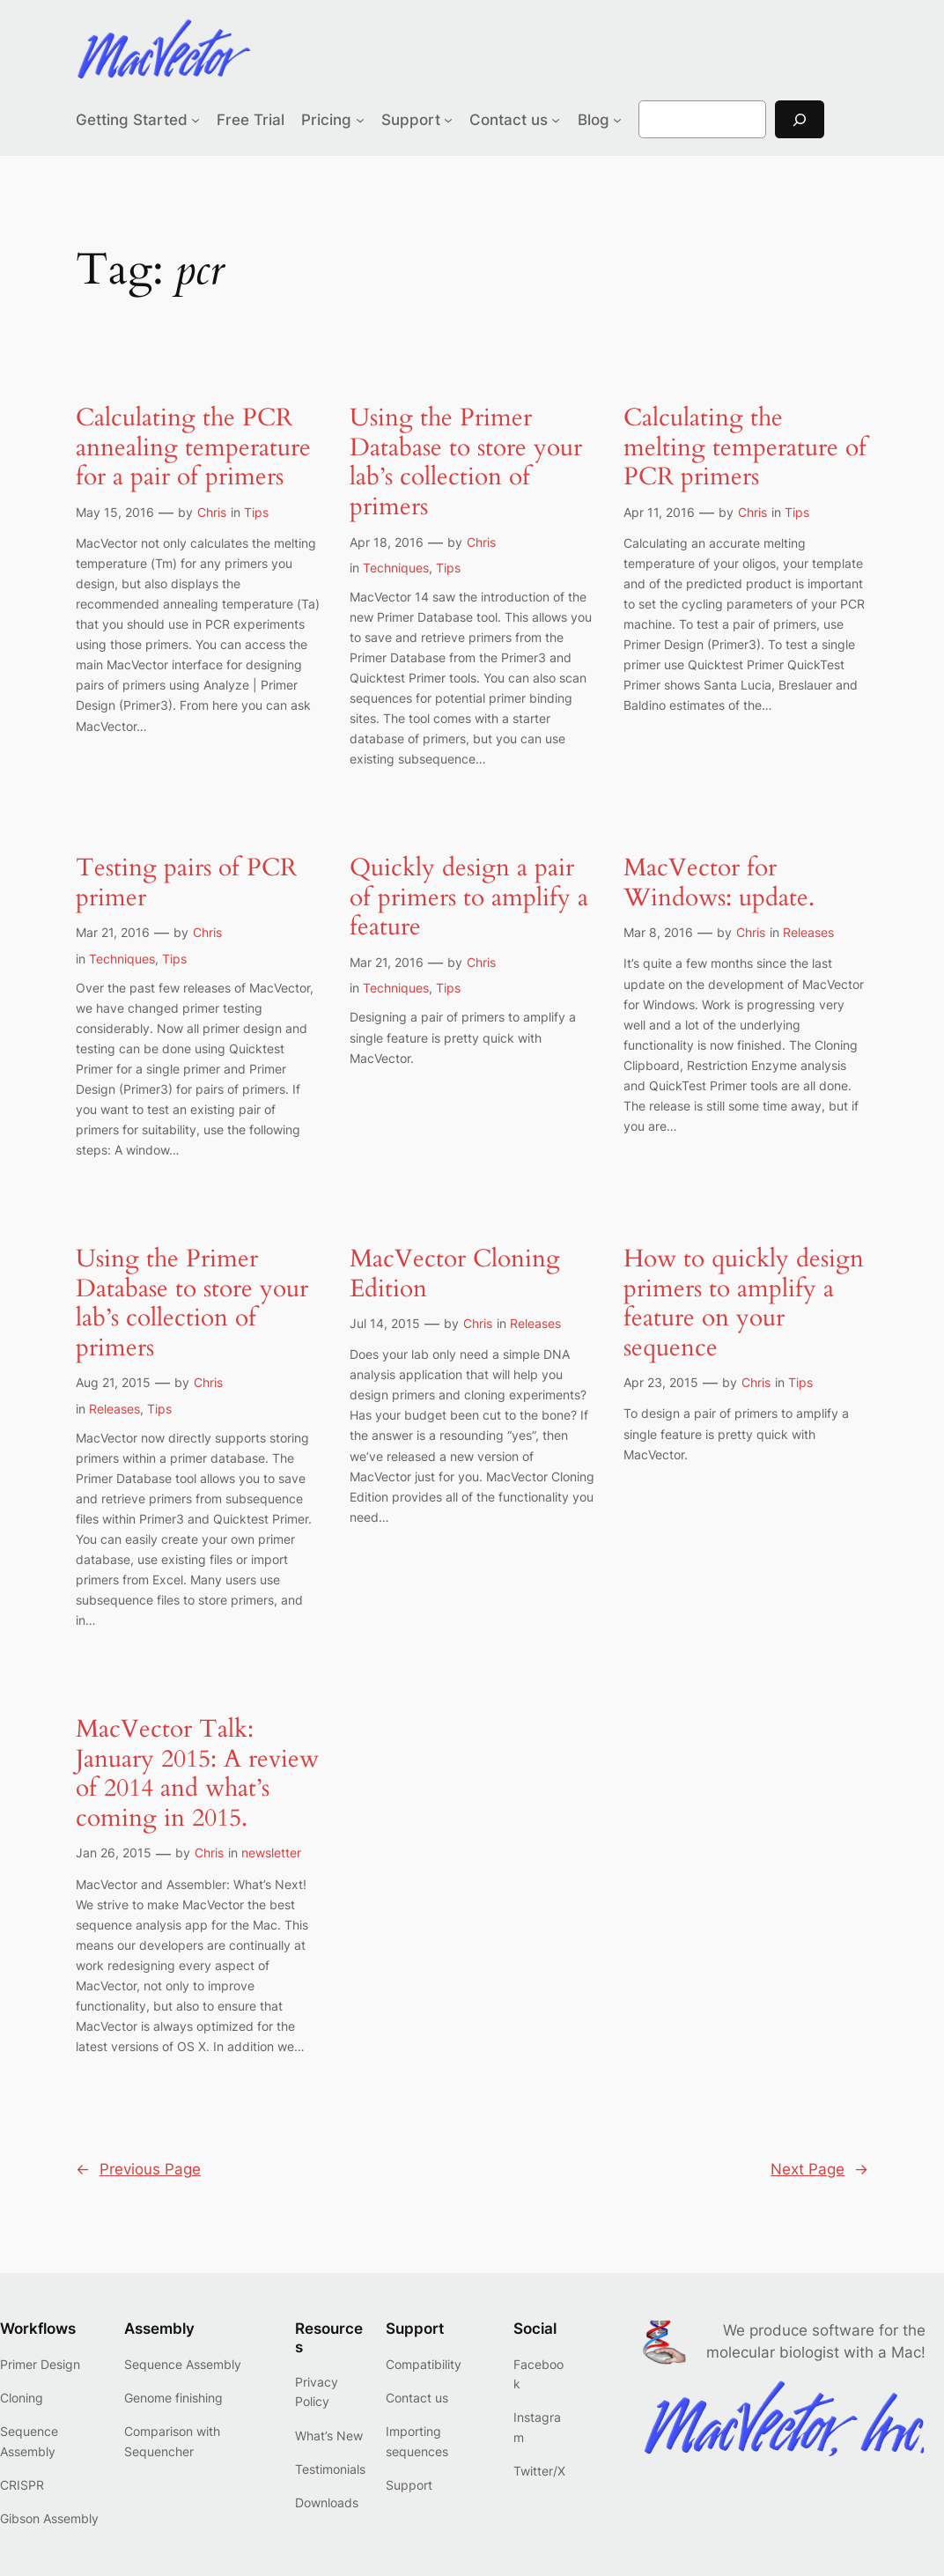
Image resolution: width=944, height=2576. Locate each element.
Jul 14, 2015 (385, 1323)
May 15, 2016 (115, 512)
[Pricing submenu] (360, 119)
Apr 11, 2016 (659, 512)
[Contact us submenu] (555, 119)
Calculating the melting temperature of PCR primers (745, 447)
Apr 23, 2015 (660, 1382)
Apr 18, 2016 (387, 542)
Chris (211, 512)
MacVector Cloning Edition (455, 1273)
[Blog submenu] (617, 119)
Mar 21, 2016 (113, 932)
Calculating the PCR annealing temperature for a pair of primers (193, 447)
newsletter (271, 1852)
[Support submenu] (448, 119)
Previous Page (138, 2169)
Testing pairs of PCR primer (186, 882)
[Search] (799, 119)
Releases (808, 932)
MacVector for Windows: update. (719, 882)
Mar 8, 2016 (658, 932)
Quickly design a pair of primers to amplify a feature (469, 897)
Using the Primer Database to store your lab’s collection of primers (466, 462)
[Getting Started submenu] (195, 119)
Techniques (396, 567)
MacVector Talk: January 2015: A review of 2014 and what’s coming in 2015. (197, 1774)
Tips (256, 512)
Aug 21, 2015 (113, 1382)
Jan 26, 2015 (113, 1852)
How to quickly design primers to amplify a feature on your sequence (743, 1303)
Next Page (819, 2169)
